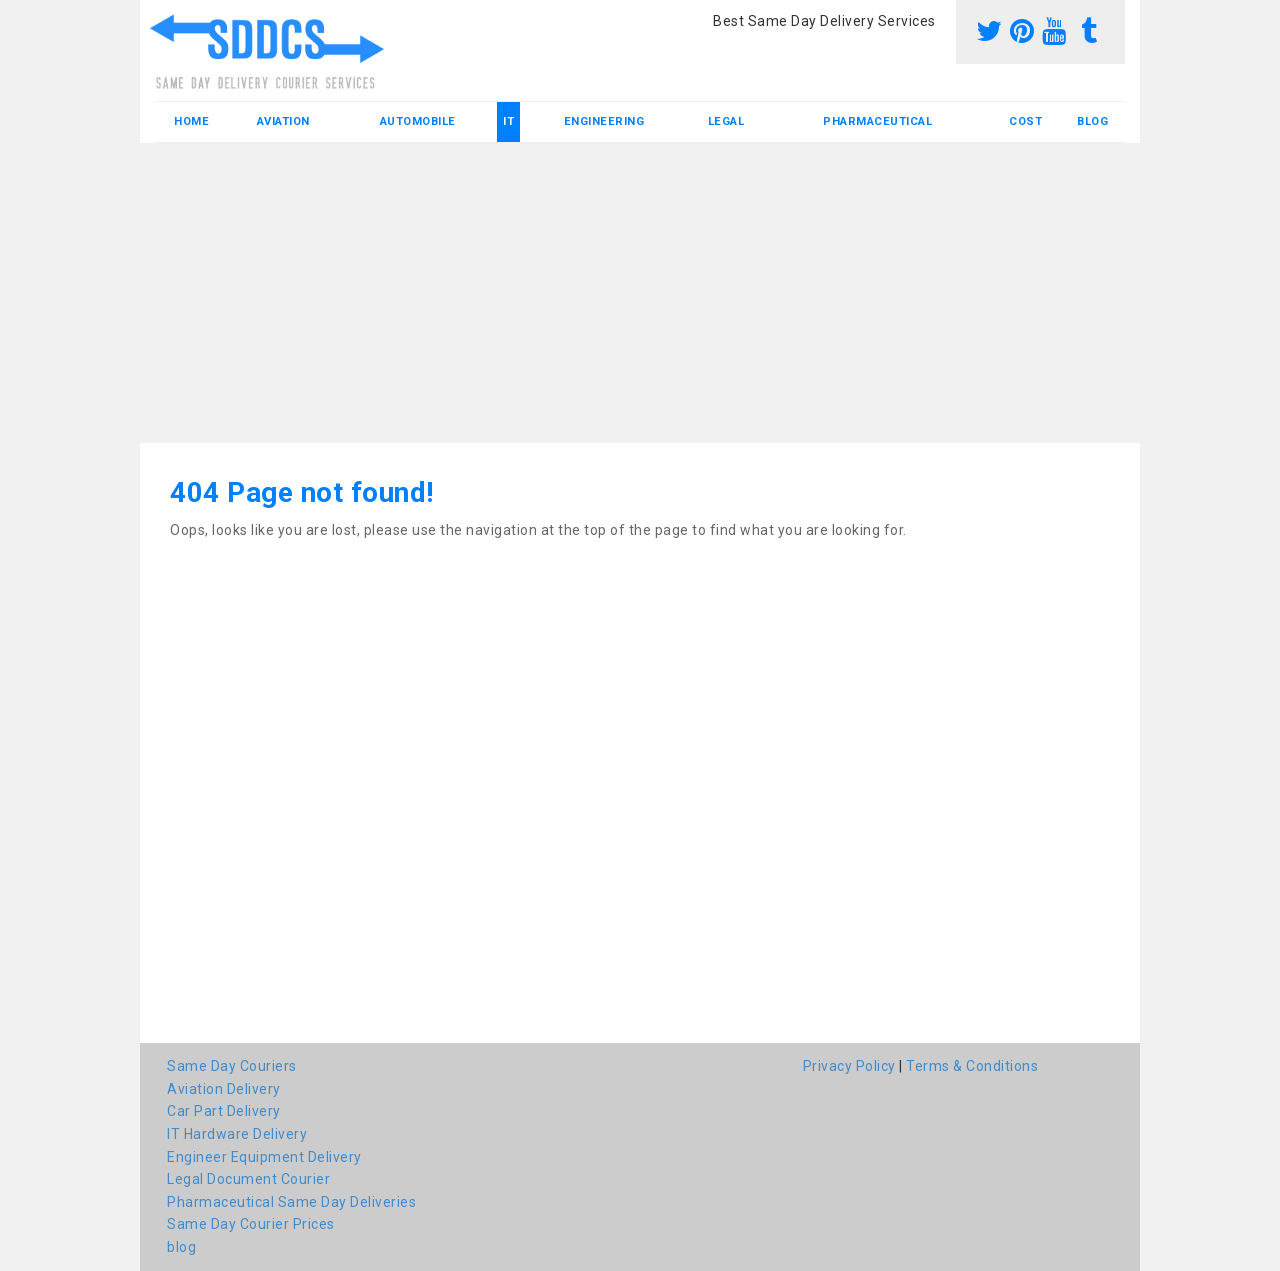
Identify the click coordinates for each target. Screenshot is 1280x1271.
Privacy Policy (849, 1066)
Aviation (283, 121)
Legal (726, 121)
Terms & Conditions (972, 1066)
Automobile (418, 121)
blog (1092, 121)
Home (191, 121)
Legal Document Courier (248, 1179)
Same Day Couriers (232, 1066)
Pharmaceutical (877, 121)
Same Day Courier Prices (251, 1224)
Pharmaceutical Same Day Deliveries (291, 1202)
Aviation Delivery (224, 1089)
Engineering (604, 121)
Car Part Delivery (224, 1111)
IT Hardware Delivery (237, 1134)
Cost (1025, 121)
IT (508, 121)
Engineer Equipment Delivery (264, 1157)
